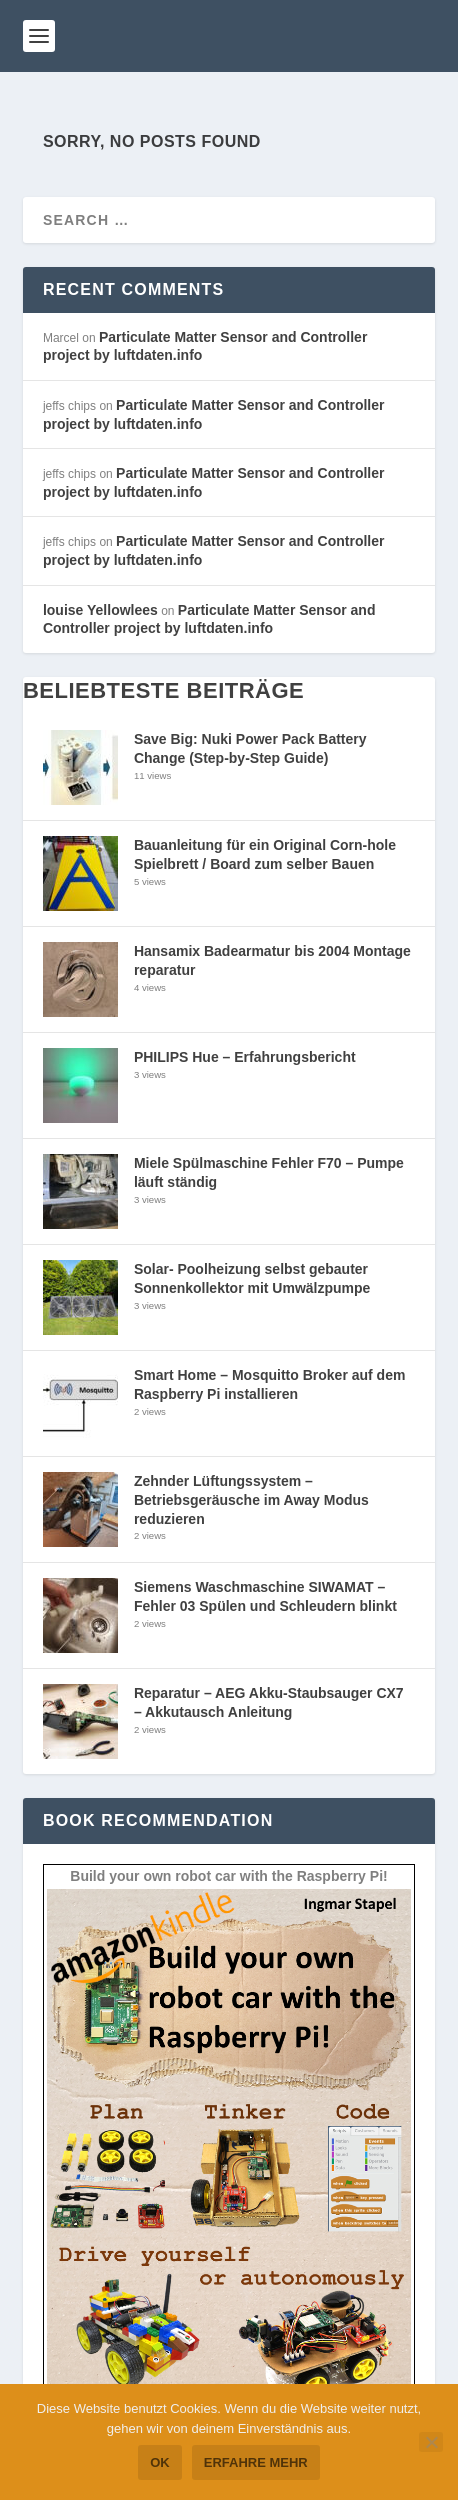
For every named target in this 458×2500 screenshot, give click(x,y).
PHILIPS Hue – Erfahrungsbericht (245, 1057)
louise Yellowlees (100, 610)
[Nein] (431, 2442)
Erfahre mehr (256, 2462)
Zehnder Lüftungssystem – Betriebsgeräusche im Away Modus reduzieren (251, 1499)
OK (160, 2462)
